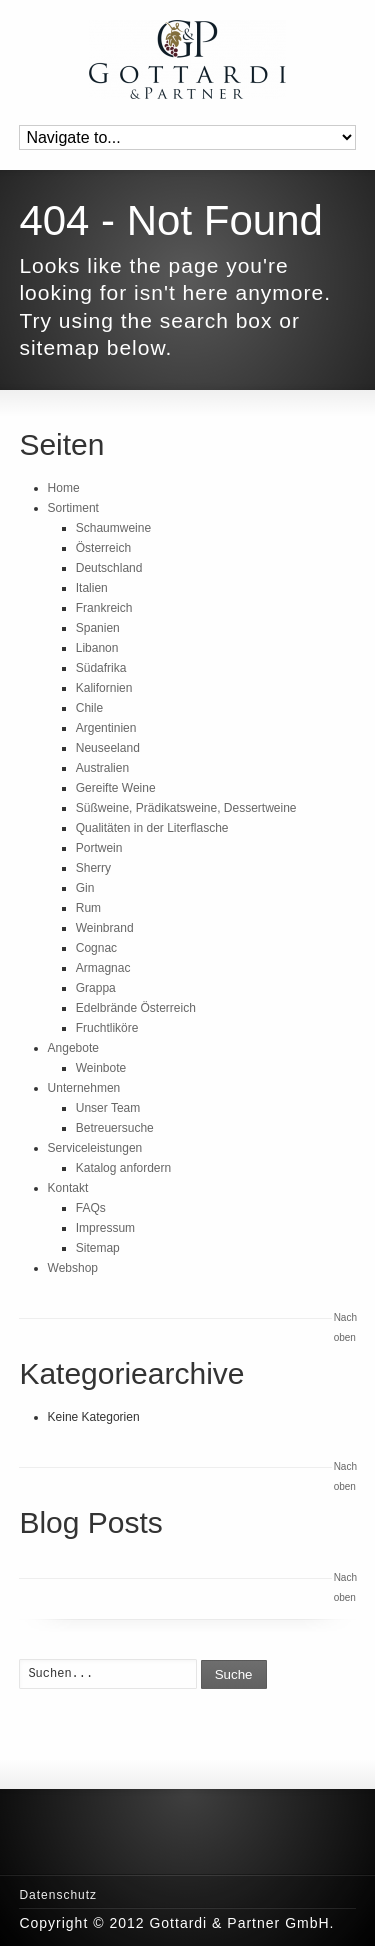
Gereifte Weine (116, 788)
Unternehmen (84, 1088)
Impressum (105, 1228)
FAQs (91, 1208)
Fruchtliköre (107, 1028)
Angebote (73, 1048)
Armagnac (103, 968)
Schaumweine (113, 528)
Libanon (97, 648)
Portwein (99, 848)
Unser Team (108, 1108)
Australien (102, 768)
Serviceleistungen (95, 1148)
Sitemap (98, 1248)
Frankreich (104, 608)
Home (64, 488)
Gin (85, 888)
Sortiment (73, 508)
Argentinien (106, 728)
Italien (92, 588)
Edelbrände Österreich (136, 1008)
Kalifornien (104, 688)
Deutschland (109, 568)
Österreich (103, 548)
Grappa (96, 988)
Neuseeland (108, 748)
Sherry (93, 868)
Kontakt (68, 1188)
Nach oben (345, 1327)
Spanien (98, 628)
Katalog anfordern (123, 1168)
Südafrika (101, 668)
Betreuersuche (115, 1128)
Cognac (96, 948)
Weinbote (101, 1068)
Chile (89, 708)
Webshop (73, 1268)
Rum (88, 908)
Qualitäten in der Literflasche (152, 828)
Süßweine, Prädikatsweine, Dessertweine (186, 808)
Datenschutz (58, 1895)
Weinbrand (105, 928)
